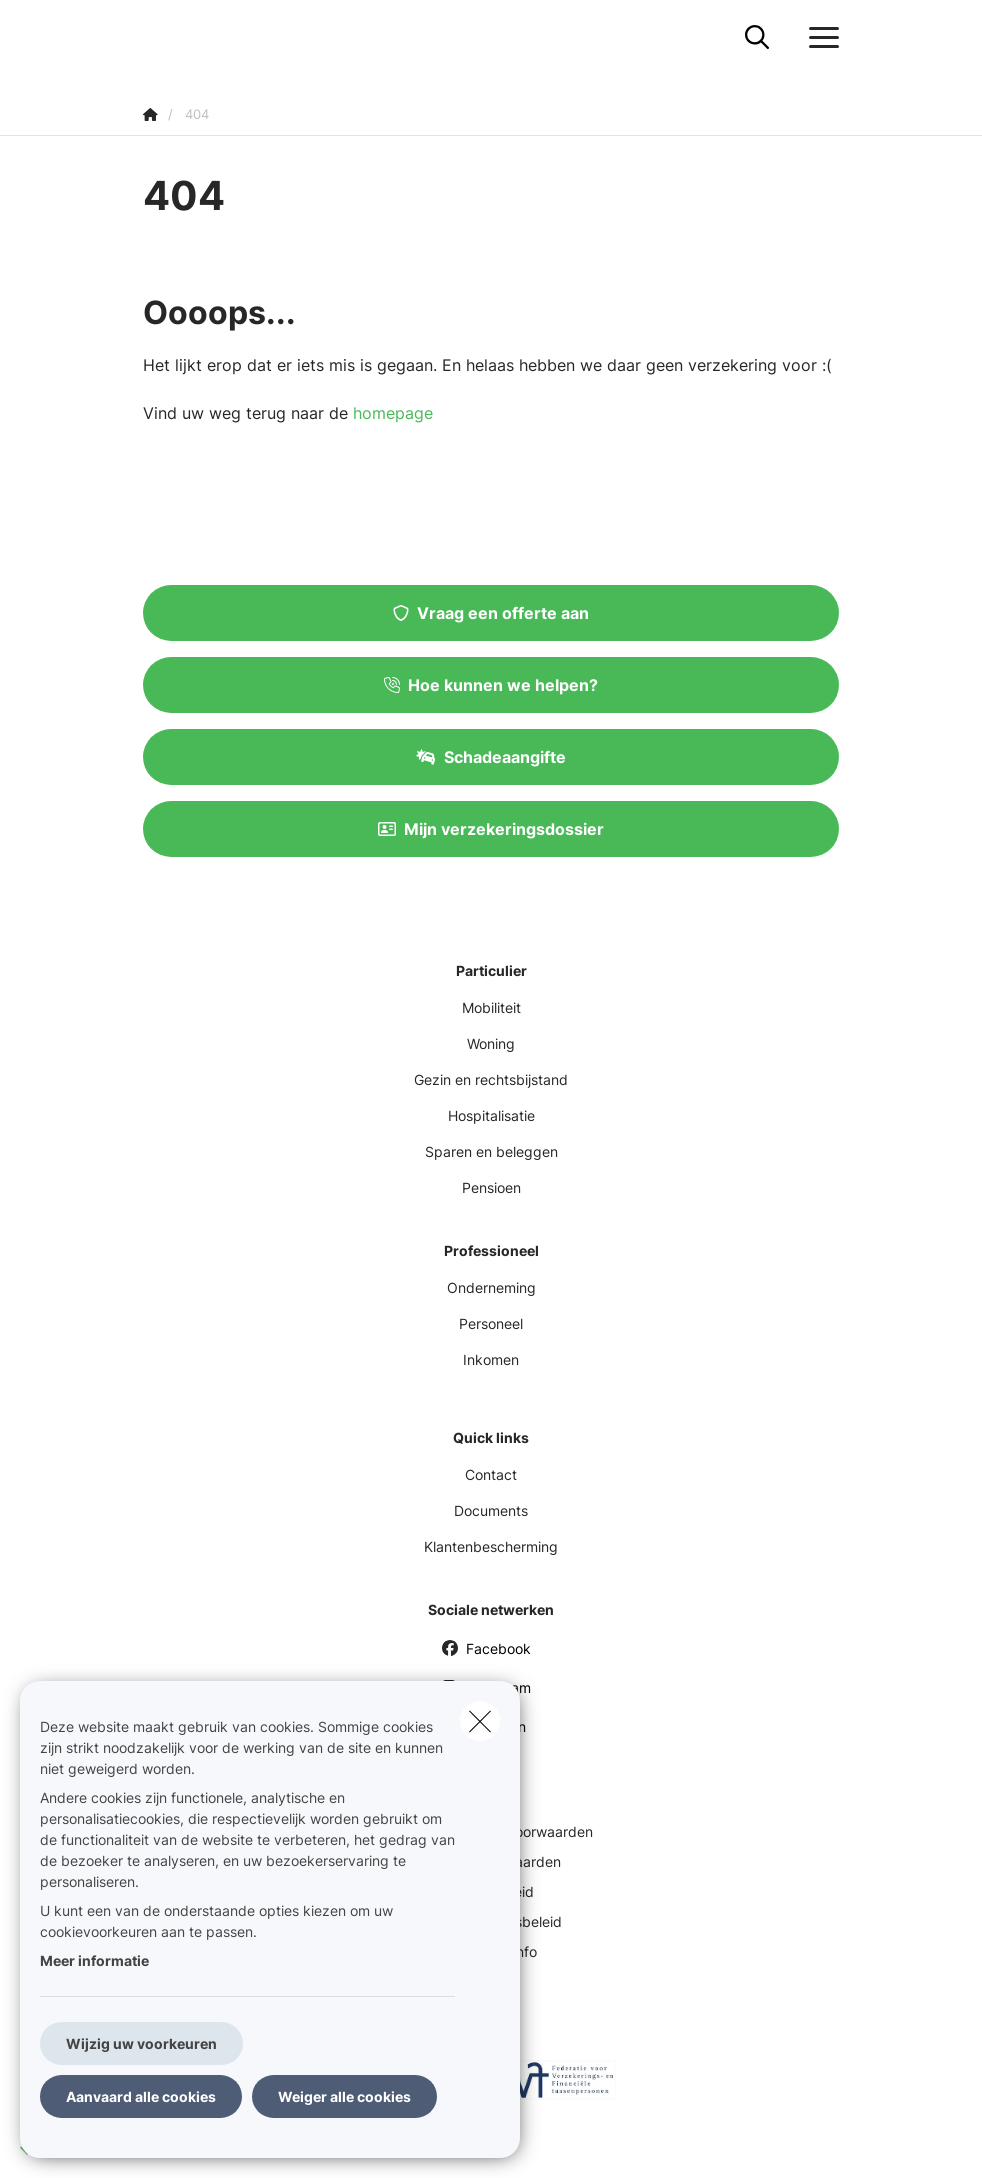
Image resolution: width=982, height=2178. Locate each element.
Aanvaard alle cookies (141, 2096)
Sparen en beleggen (491, 1151)
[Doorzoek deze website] (757, 38)
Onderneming (491, 1287)
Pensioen (491, 1187)
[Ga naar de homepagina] (155, 37)
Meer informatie (94, 1960)
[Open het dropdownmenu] (819, 38)
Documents (491, 1510)
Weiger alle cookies (344, 2096)
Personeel (491, 1323)
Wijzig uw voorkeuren (141, 2043)
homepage (393, 413)
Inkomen (491, 1359)
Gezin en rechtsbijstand (491, 1079)
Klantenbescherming (491, 1546)
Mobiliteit (491, 1007)
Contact (491, 1474)
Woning (491, 1043)
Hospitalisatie (491, 1115)
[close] (480, 1721)
